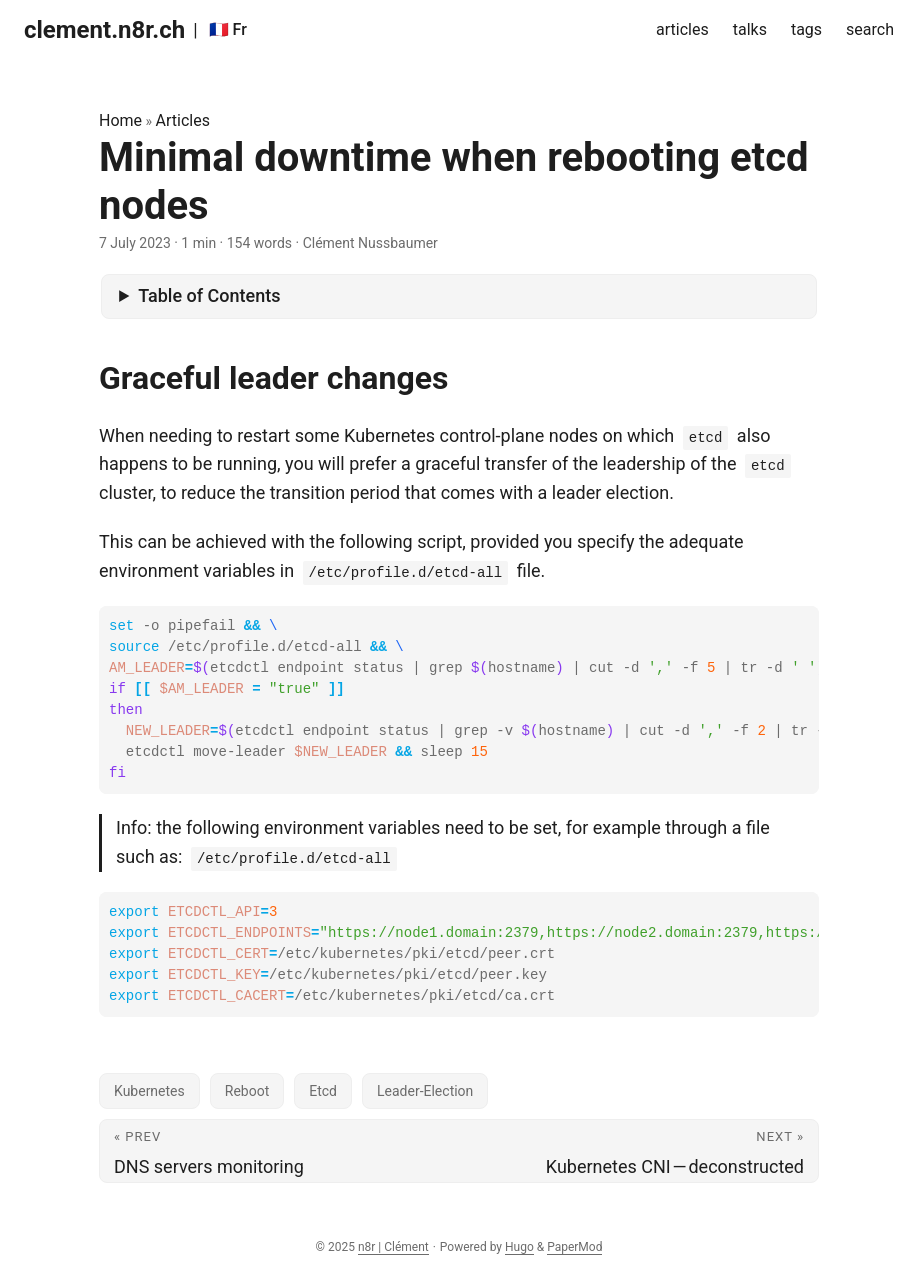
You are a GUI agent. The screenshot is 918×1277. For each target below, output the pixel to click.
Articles (183, 120)
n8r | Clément (393, 1247)
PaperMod (574, 1247)
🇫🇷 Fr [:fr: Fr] (228, 29)
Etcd (323, 1091)
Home (120, 120)
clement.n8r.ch (104, 30)
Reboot (247, 1091)
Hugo (519, 1247)
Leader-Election (425, 1091)
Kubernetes (149, 1091)
